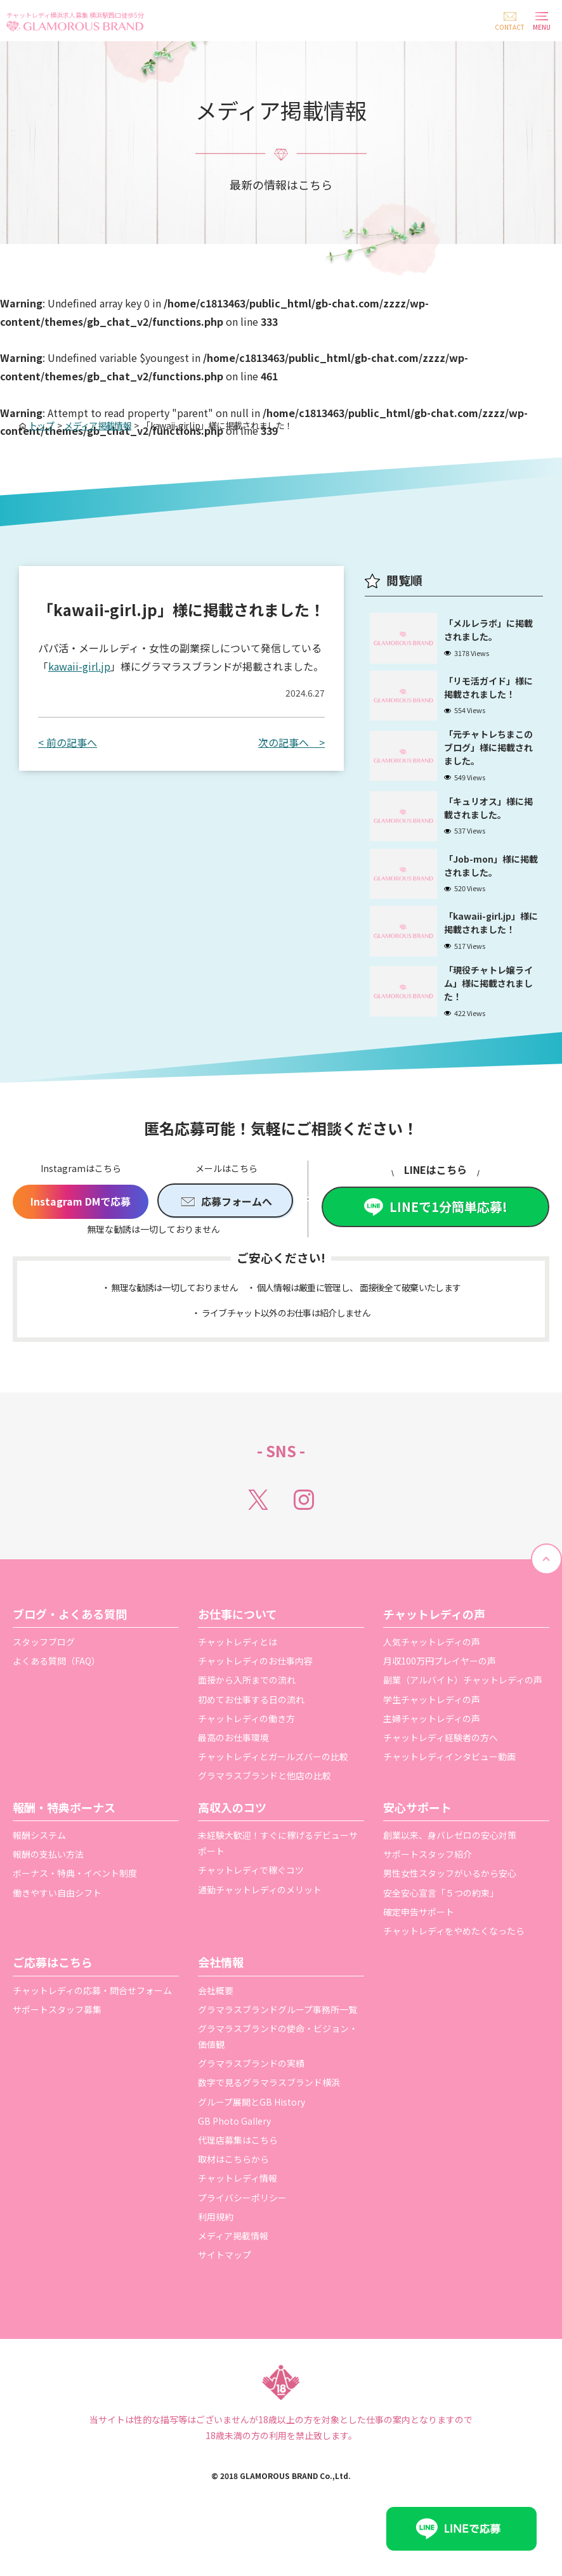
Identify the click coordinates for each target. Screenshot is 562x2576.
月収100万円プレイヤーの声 (439, 1690)
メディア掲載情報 (233, 2265)
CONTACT (509, 27)
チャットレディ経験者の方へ (440, 1767)
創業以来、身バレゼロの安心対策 (449, 1864)
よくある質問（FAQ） (56, 1690)
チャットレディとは (237, 1671)
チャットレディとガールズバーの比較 (273, 1786)
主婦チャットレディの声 (431, 1748)
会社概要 (215, 2019)
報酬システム (39, 1864)
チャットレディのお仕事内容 (255, 1690)
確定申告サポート (418, 1941)
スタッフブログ (44, 1671)
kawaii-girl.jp (79, 666)
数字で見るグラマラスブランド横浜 (269, 2112)
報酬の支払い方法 (48, 1883)
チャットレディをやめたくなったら (454, 1960)
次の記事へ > (291, 742)
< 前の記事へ (67, 742)
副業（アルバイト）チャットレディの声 (462, 1709)
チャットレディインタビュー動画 (449, 1786)
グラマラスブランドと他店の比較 (264, 1805)
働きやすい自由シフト (57, 1922)
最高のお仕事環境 (233, 1767)
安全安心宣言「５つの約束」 (441, 1922)
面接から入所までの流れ (247, 1709)
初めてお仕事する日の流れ (251, 1729)
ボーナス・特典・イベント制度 (75, 1903)
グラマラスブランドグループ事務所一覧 (277, 2039)
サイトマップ (224, 2284)
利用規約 (215, 2246)
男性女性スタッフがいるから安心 (449, 1903)
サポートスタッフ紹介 (427, 1883)
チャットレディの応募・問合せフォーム (92, 2019)
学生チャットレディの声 (431, 1729)
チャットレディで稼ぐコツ (251, 1899)
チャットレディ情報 (237, 2207)
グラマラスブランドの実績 (251, 2093)
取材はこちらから (233, 2188)
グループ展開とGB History (251, 2131)
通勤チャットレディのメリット (260, 1918)
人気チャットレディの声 (431, 1671)
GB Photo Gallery (234, 2150)
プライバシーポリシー (242, 2226)
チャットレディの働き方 (246, 1748)
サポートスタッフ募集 (57, 2039)
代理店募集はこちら (238, 2169)
